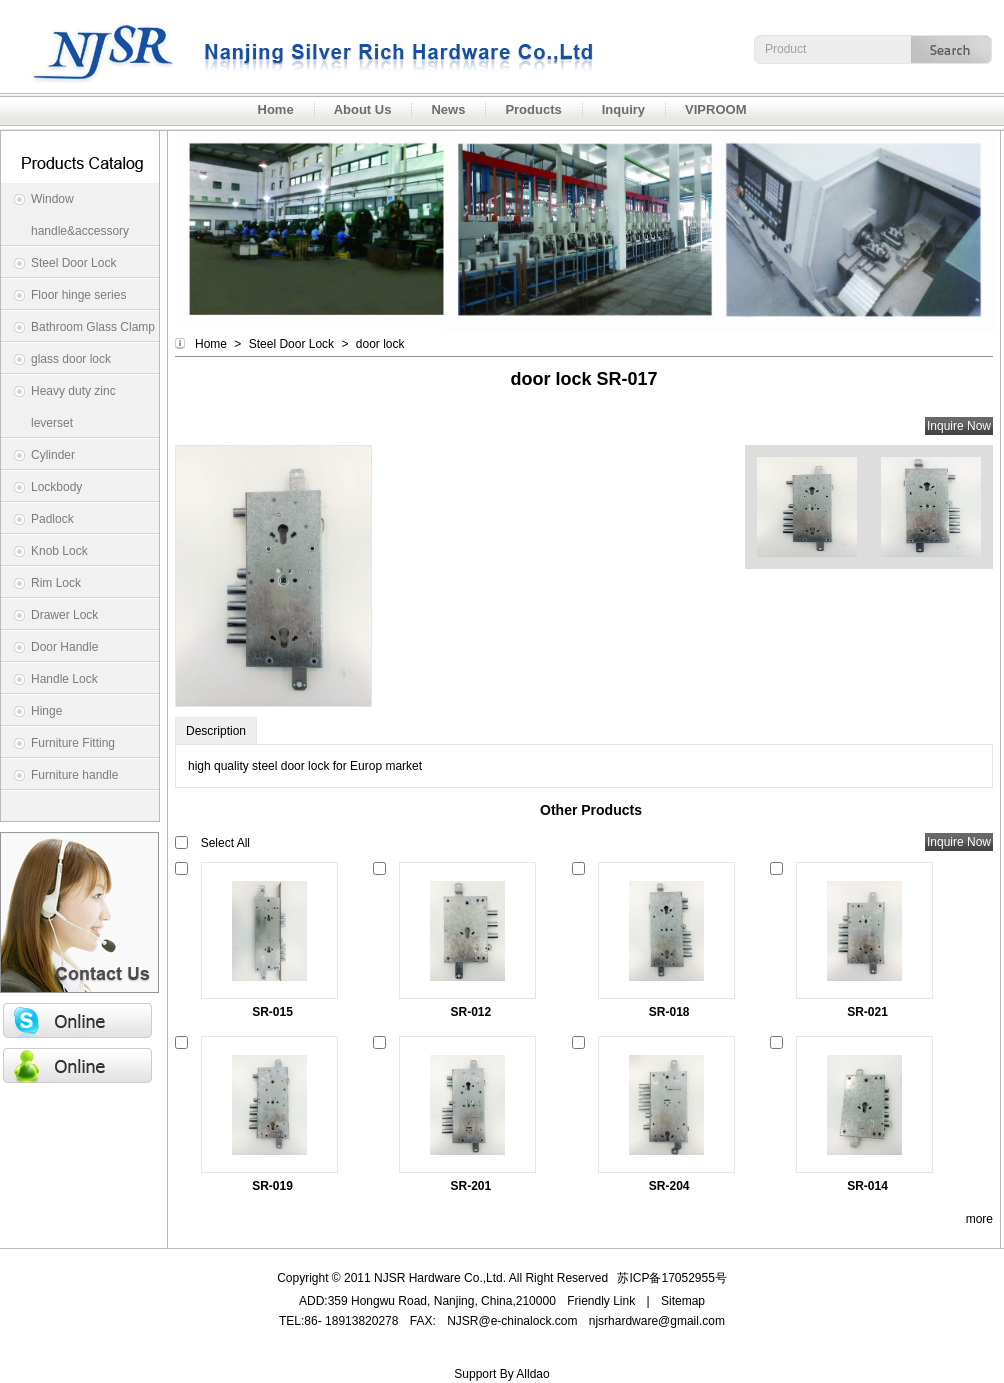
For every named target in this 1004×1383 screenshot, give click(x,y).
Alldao (532, 1374)
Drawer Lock (64, 615)
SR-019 (272, 1186)
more (979, 1219)
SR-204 (669, 1186)
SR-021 (867, 1012)
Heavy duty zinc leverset (73, 407)
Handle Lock (64, 679)
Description (216, 731)
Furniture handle (74, 775)
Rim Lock (56, 583)
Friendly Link (601, 1301)
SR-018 (669, 1012)
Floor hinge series (78, 295)
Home (211, 344)
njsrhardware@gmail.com (657, 1321)
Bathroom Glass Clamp (93, 327)
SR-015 (272, 1012)
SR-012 (471, 1012)
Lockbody (56, 487)
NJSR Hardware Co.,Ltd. (300, 46)
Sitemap (683, 1301)
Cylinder (53, 455)
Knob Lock (59, 551)
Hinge (46, 711)
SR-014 (867, 1186)
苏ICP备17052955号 (671, 1278)
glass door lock (71, 359)
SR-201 (471, 1186)
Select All (225, 843)
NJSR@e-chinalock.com (512, 1321)
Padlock (52, 519)
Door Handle (64, 647)
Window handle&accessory (80, 215)
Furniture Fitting (73, 743)
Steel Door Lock (73, 263)
